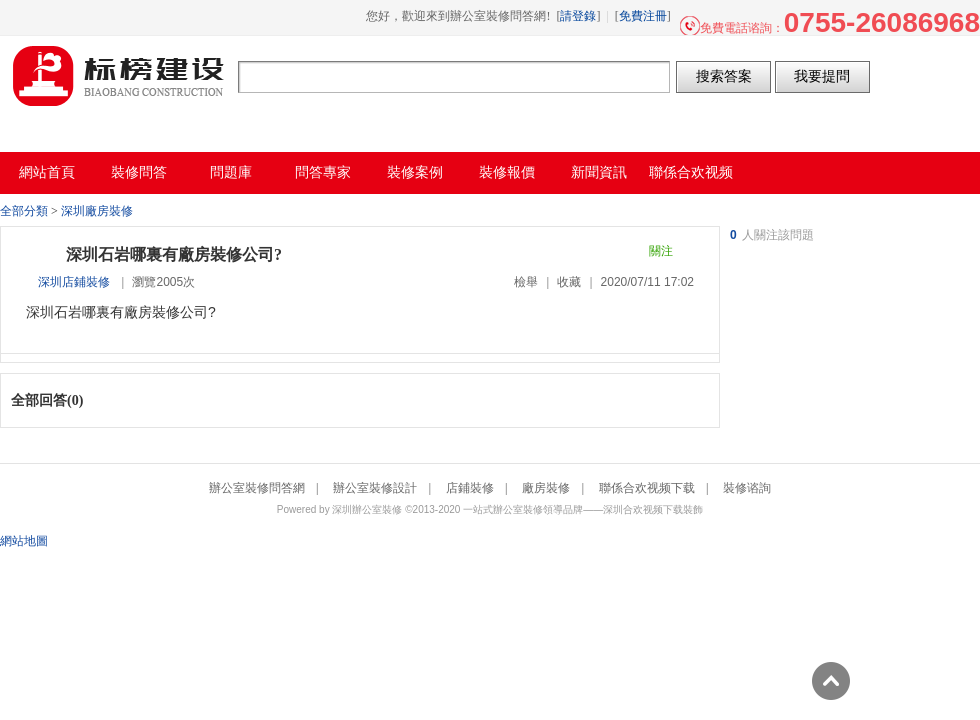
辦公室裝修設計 (375, 488)
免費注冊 (643, 16)
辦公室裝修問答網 (119, 76)
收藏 (569, 282)
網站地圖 (24, 541)
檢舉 (526, 282)
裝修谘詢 (747, 488)
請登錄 (578, 16)
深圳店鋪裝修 (74, 282)
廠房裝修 (546, 488)
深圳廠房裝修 (97, 211)
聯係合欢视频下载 (647, 488)
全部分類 (24, 211)
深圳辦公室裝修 (367, 509)
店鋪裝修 (470, 488)
